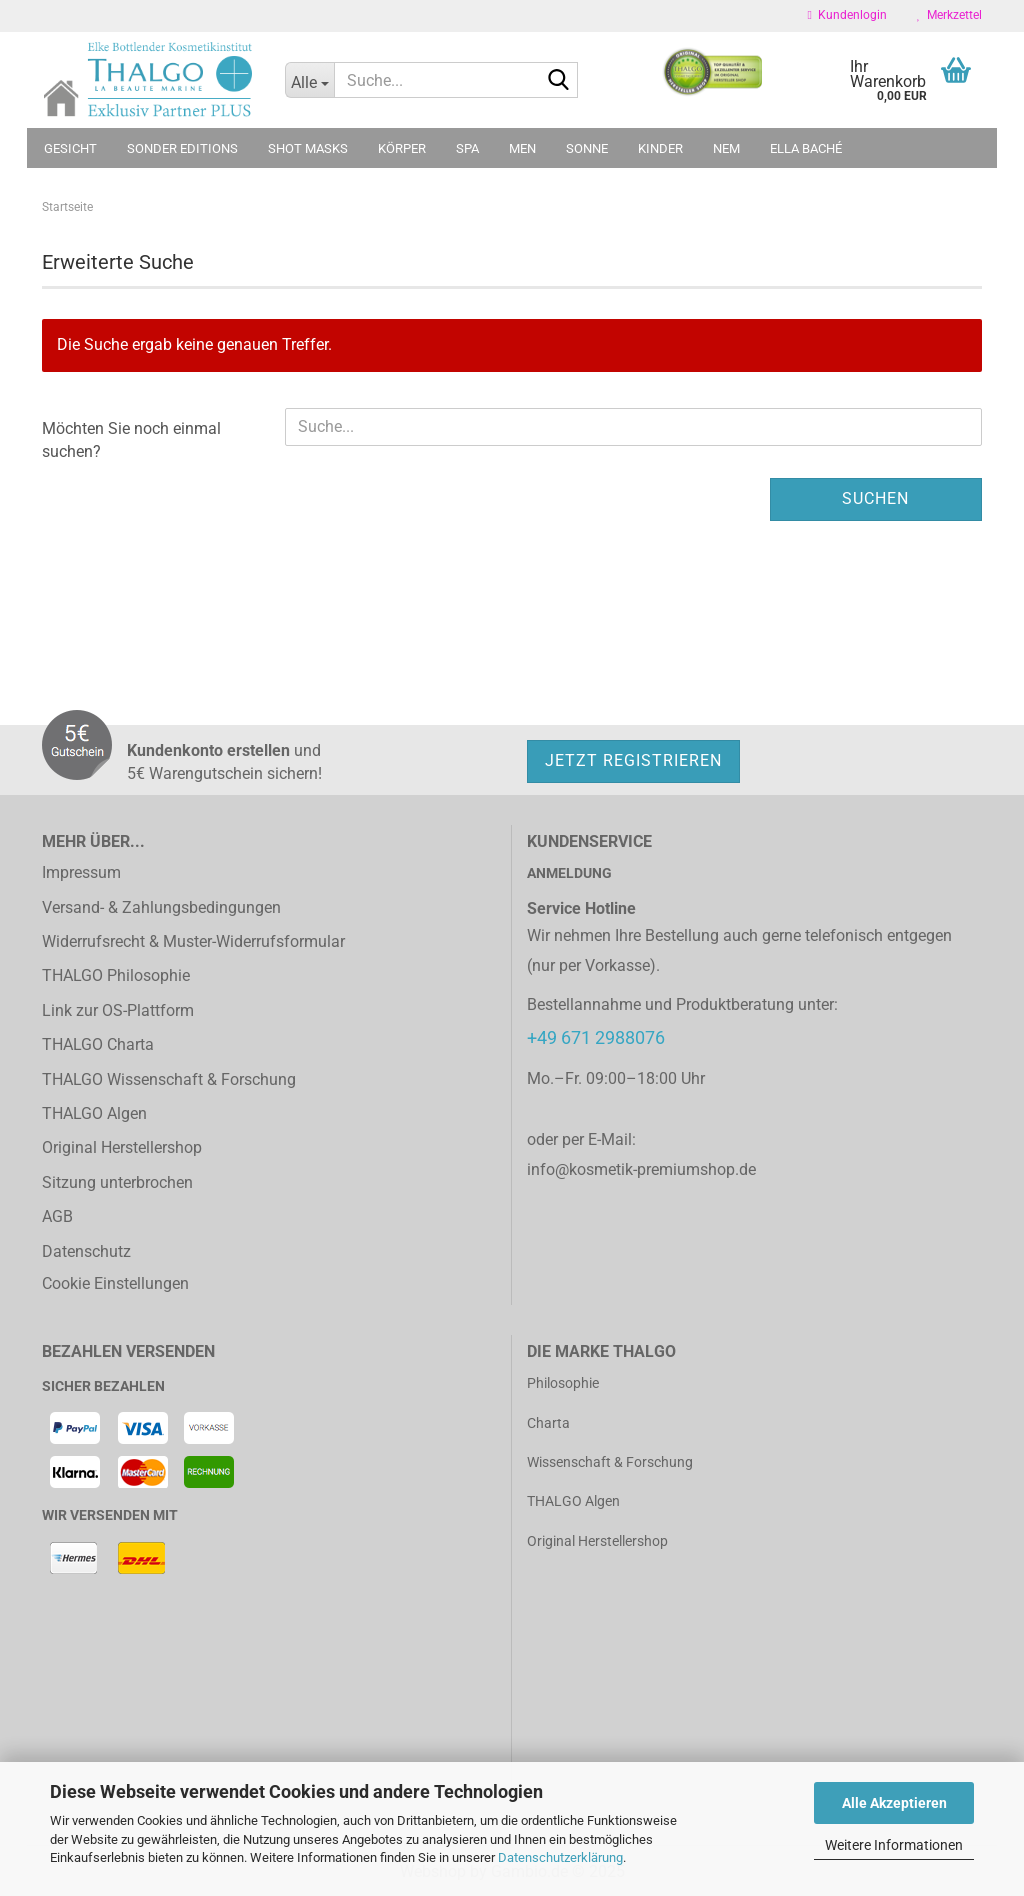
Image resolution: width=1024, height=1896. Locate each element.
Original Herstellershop (122, 1147)
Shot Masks (308, 148)
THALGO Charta (98, 1044)
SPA (467, 148)
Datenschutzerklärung (560, 1857)
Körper (402, 148)
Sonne (587, 148)
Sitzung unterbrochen (117, 1182)
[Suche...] (310, 80)
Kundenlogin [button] (847, 15)
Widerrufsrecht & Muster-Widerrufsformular (193, 941)
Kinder (660, 148)
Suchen (875, 498)
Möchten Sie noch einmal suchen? (131, 440)
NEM (726, 148)
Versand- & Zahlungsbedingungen (161, 907)
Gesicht (70, 148)
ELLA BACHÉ (806, 148)
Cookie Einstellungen (115, 1283)
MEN (522, 148)
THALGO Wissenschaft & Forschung (169, 1079)
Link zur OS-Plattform (118, 1010)
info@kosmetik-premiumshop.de (641, 1169)
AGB (57, 1216)
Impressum (81, 872)
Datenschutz (86, 1251)
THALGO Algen (94, 1113)
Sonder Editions (182, 148)
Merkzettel (949, 15)
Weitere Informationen (894, 1845)
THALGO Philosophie (116, 975)
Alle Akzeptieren (894, 1803)
